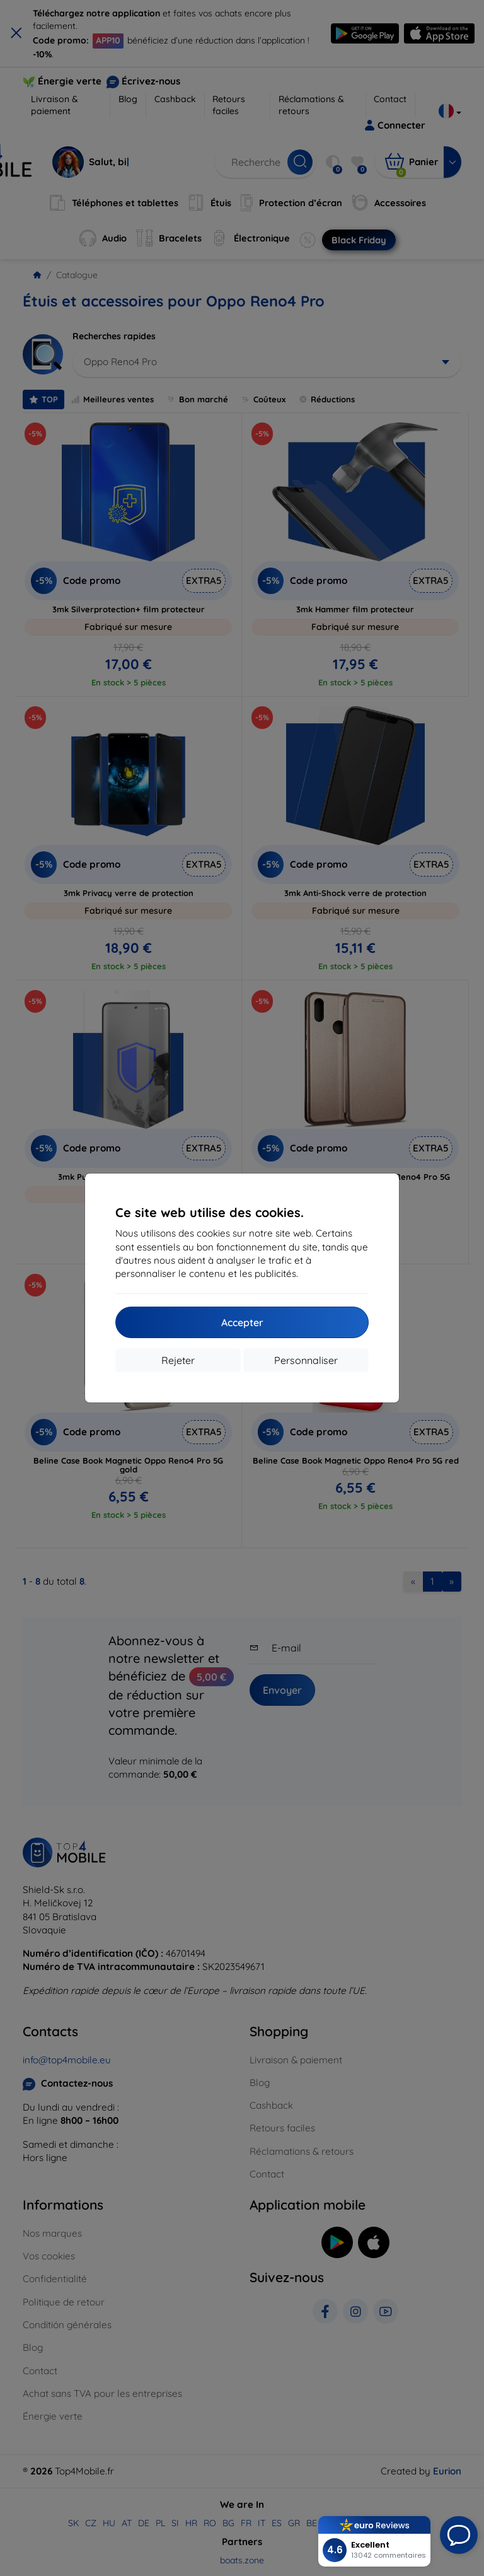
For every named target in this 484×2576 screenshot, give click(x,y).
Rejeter (178, 1360)
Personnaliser (306, 1360)
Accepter (242, 1322)
